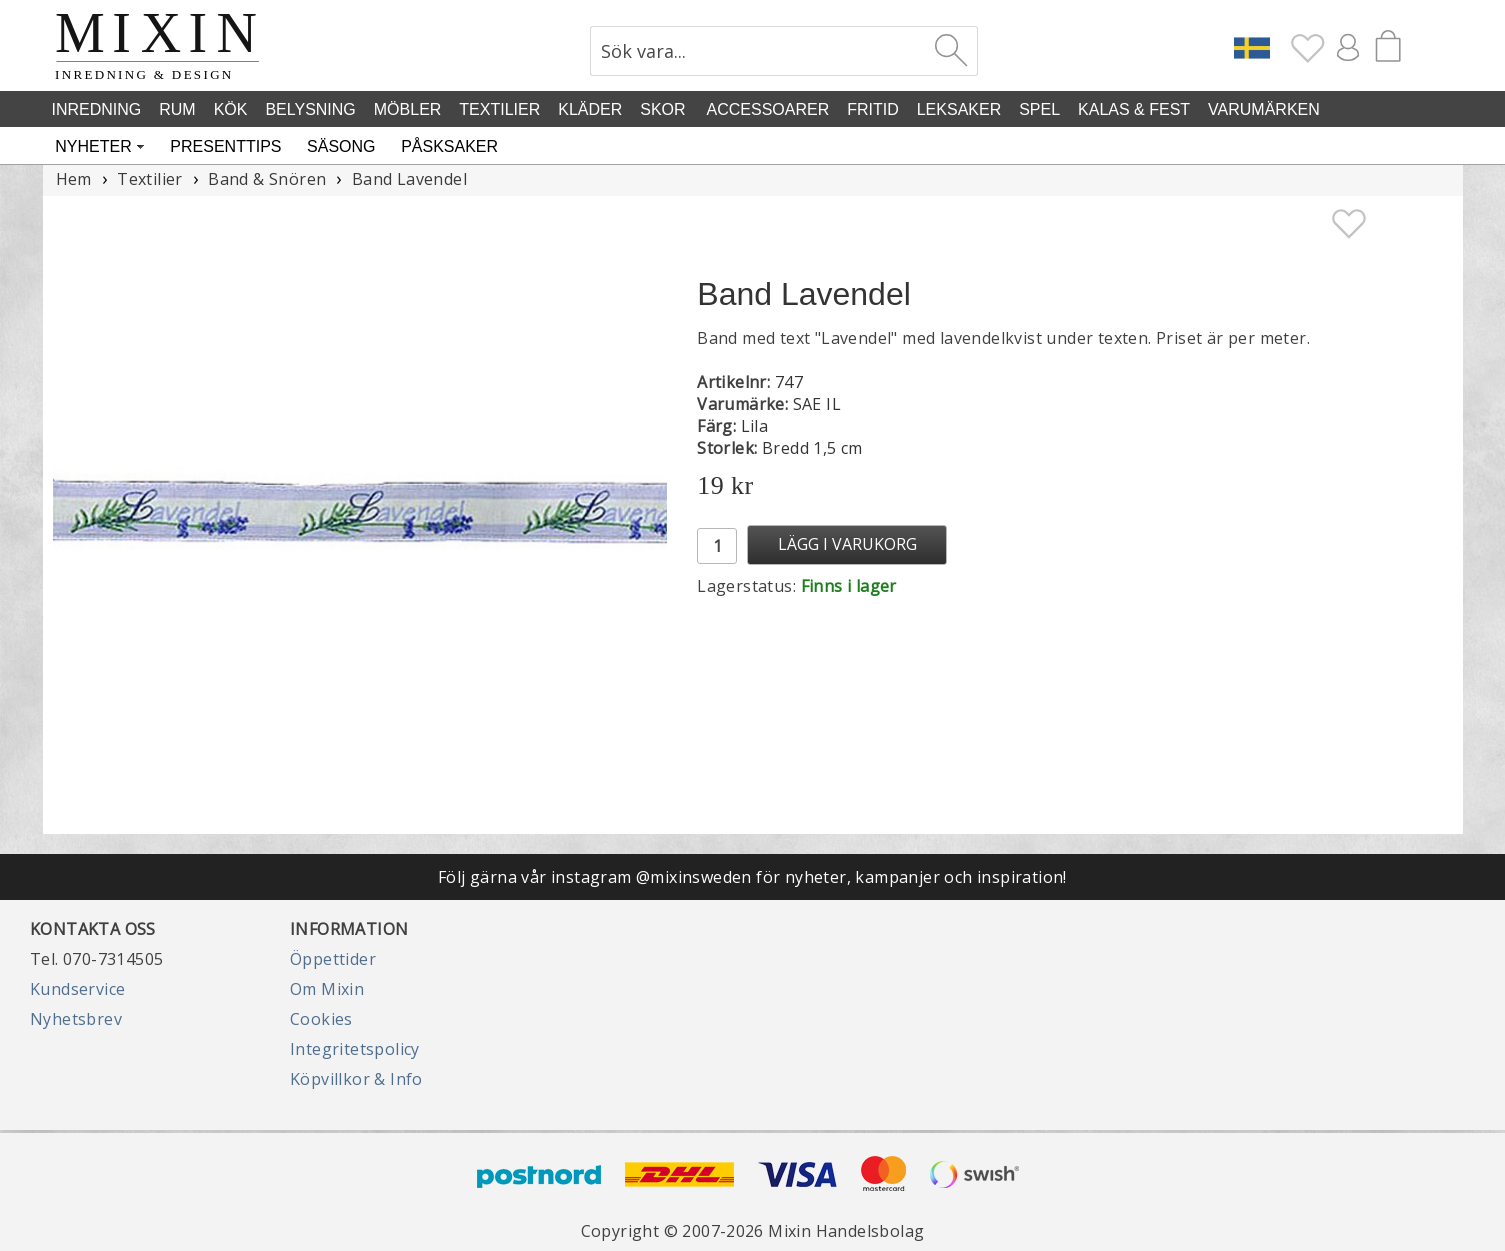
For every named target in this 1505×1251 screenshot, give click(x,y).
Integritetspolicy (355, 1049)
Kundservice (77, 989)
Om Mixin (327, 989)
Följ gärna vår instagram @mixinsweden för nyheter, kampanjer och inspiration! (752, 877)
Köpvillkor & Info (356, 1079)
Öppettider (333, 959)
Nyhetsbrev (76, 1019)
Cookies (321, 1019)
